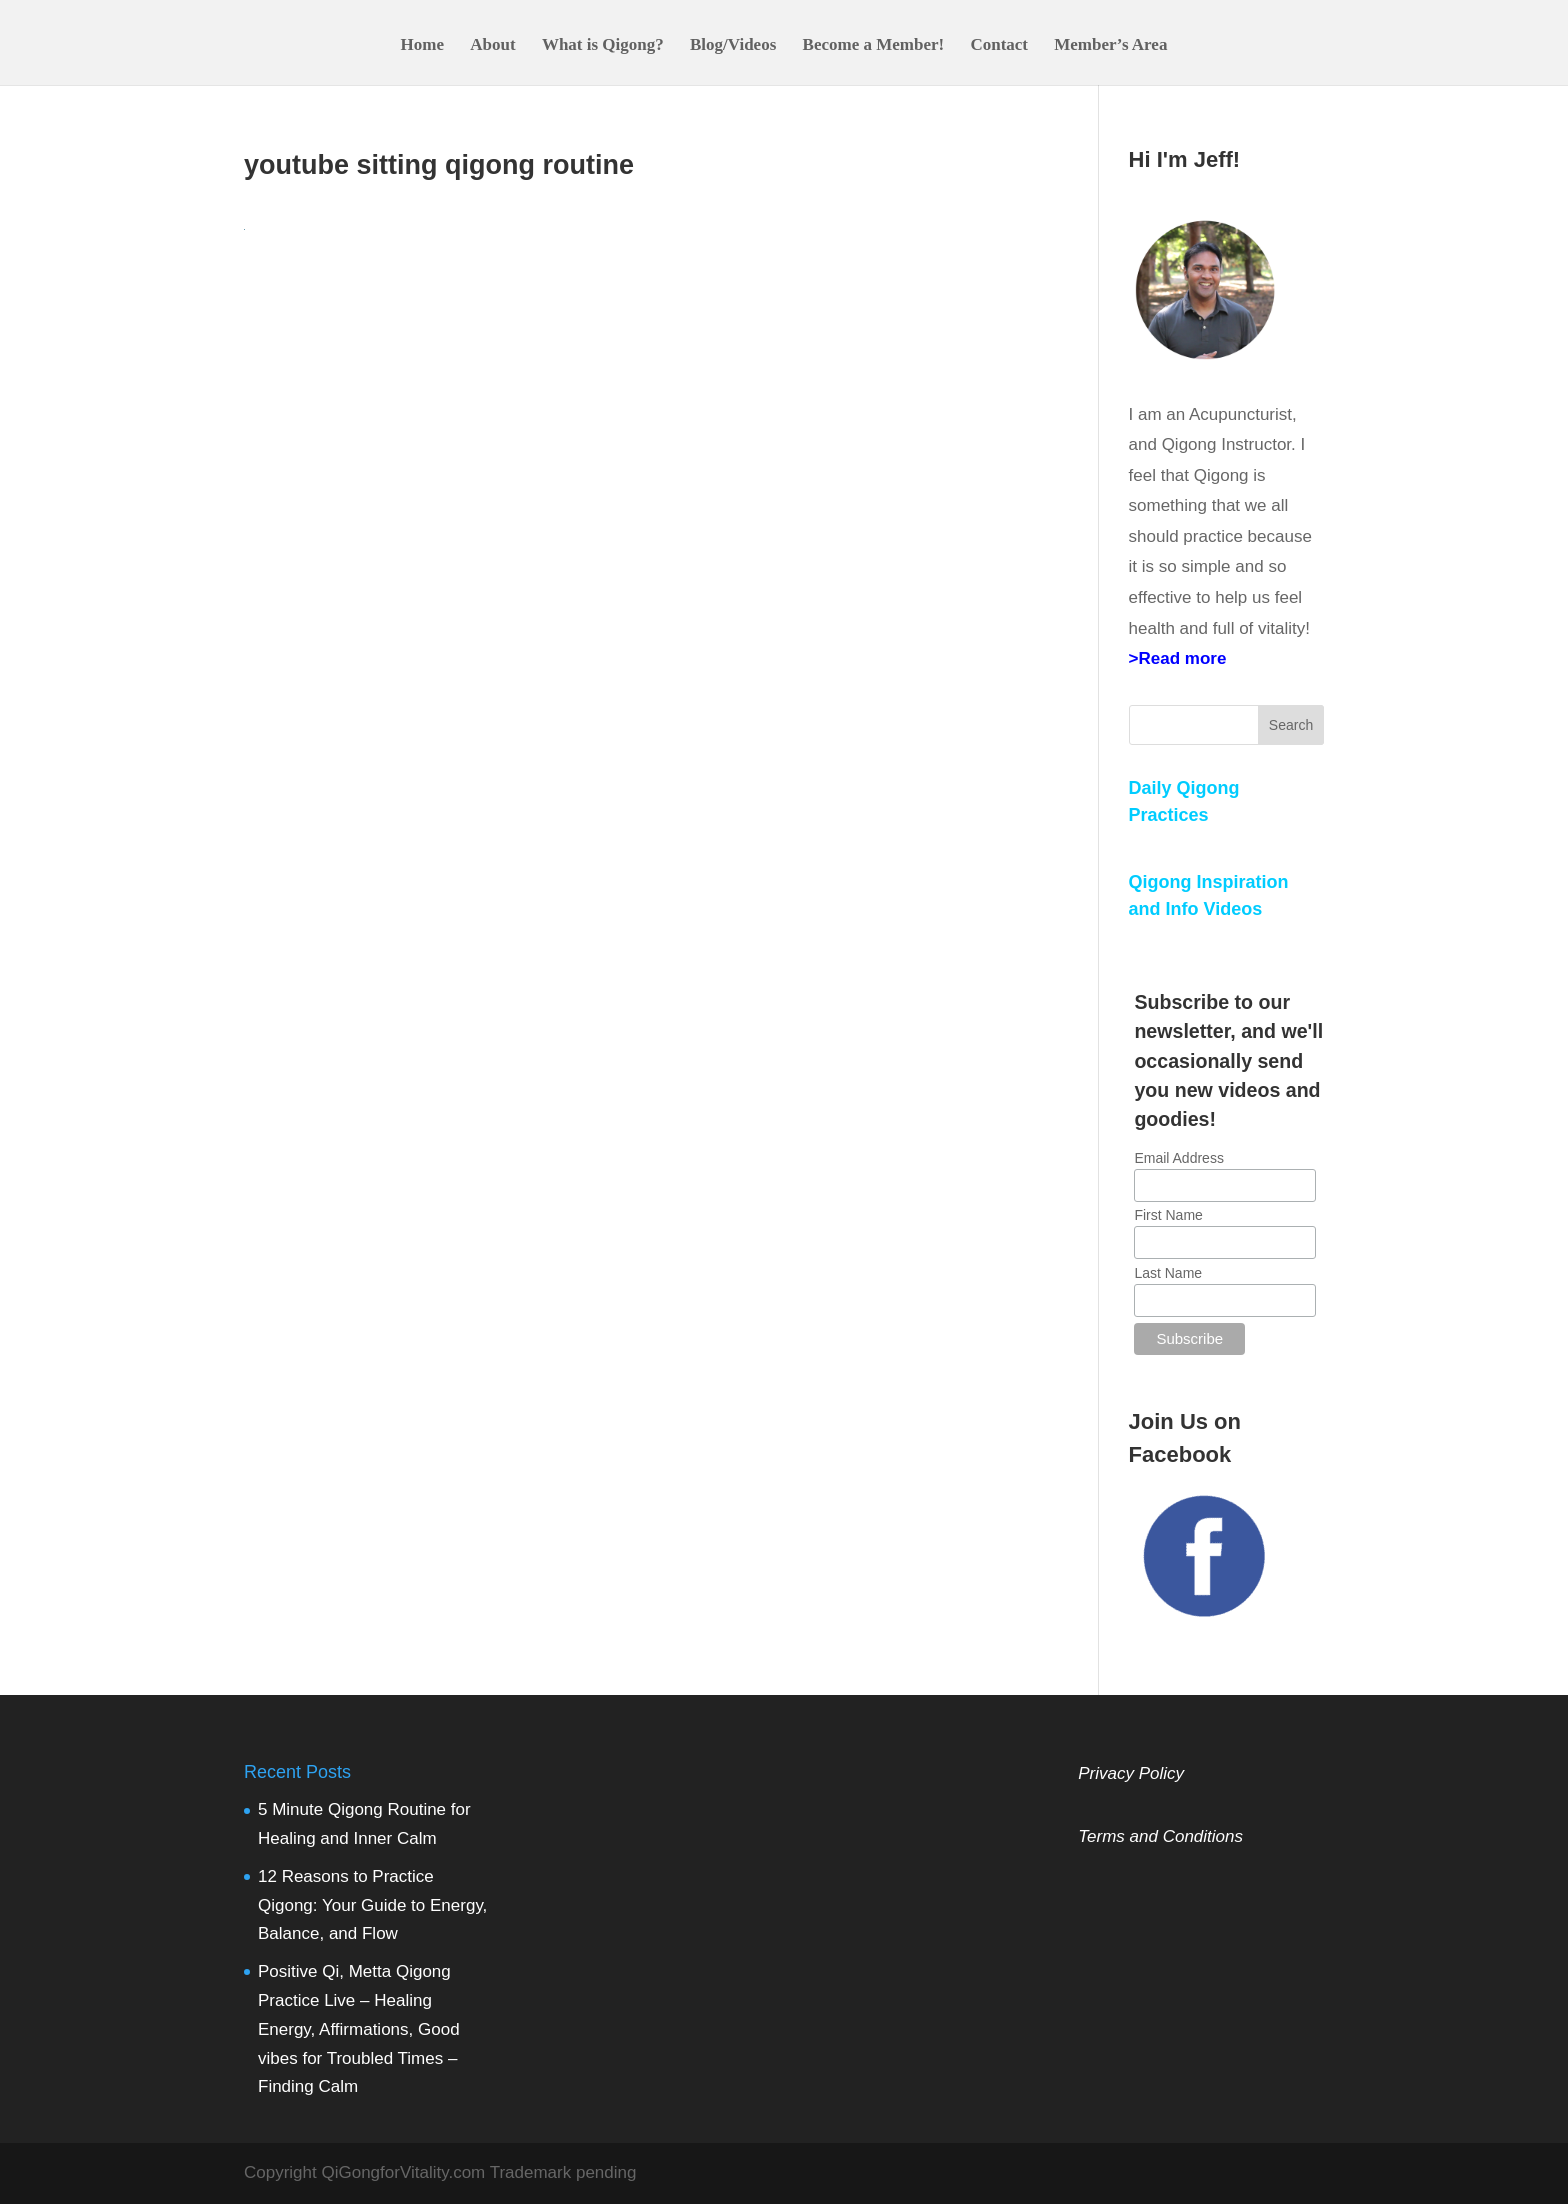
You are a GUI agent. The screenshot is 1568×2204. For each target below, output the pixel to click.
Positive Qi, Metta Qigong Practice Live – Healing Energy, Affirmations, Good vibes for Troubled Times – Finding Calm (359, 2029)
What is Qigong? (603, 46)
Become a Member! (874, 46)
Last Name (1168, 1273)
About (492, 46)
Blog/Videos (733, 46)
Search (1291, 725)
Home (422, 46)
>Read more (1178, 658)
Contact (999, 46)
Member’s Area (1110, 46)
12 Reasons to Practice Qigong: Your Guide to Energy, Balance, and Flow (372, 1905)
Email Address (1178, 1158)
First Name (1168, 1215)
